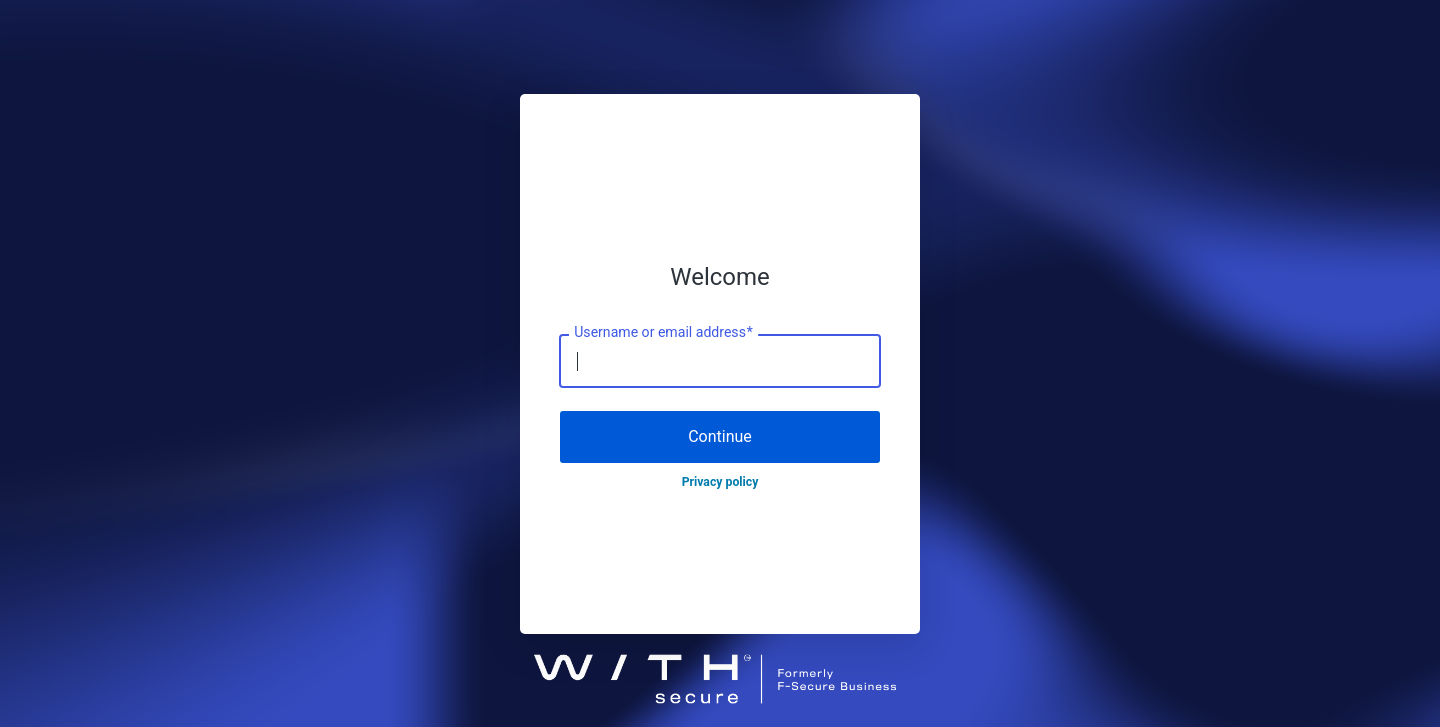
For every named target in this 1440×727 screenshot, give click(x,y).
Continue (720, 436)
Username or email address (663, 333)
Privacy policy (720, 482)
